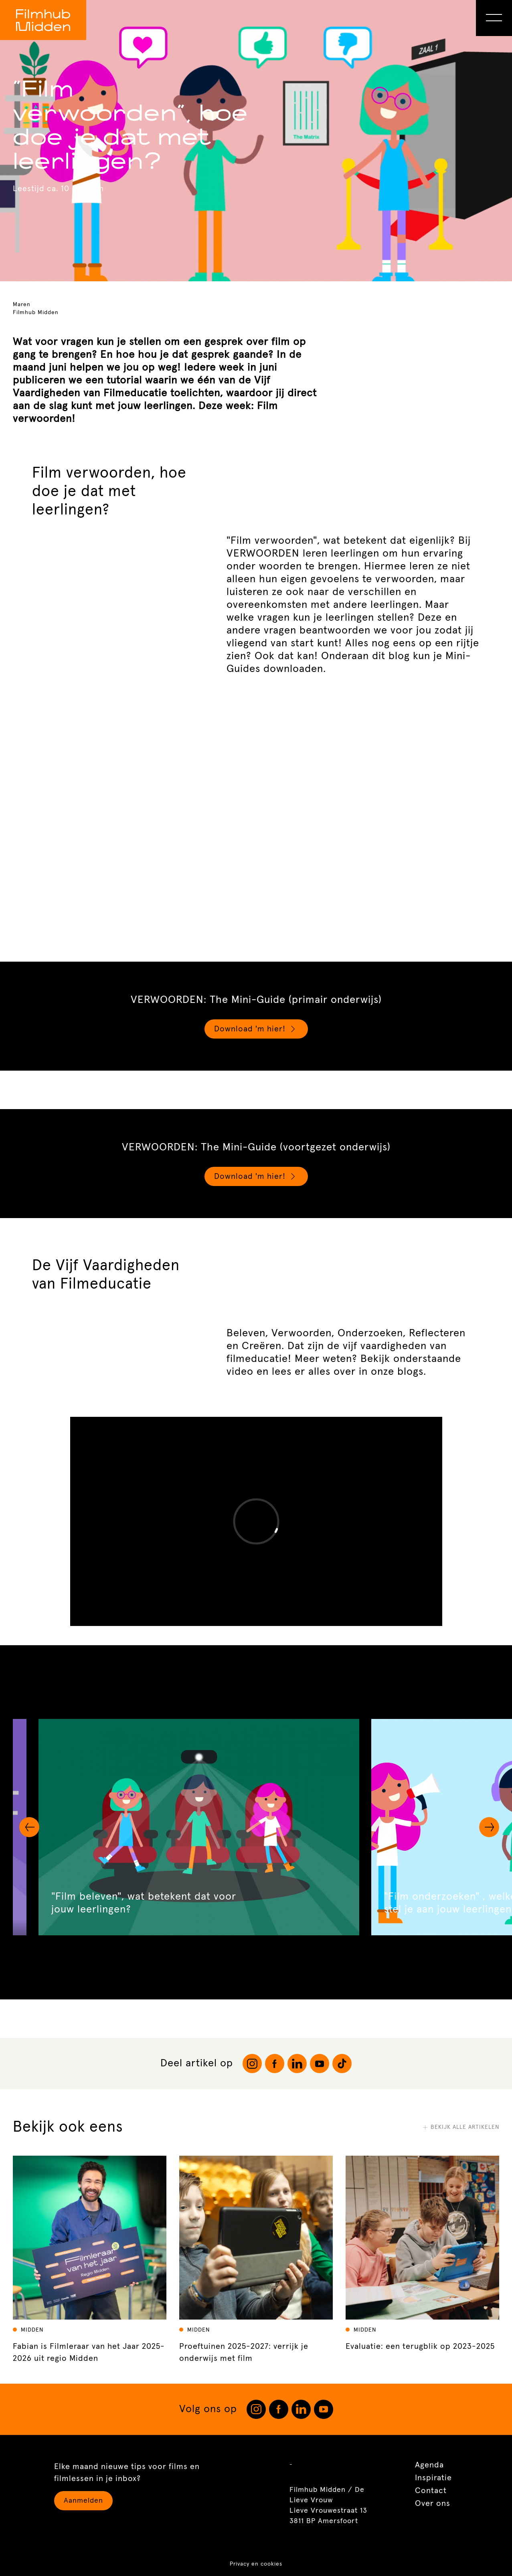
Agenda (429, 2465)
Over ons (432, 2503)
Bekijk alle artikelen (461, 2127)
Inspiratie (433, 2478)
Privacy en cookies (256, 2564)
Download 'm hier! (255, 1029)
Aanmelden (83, 2500)
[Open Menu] (494, 18)
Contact (431, 2491)
